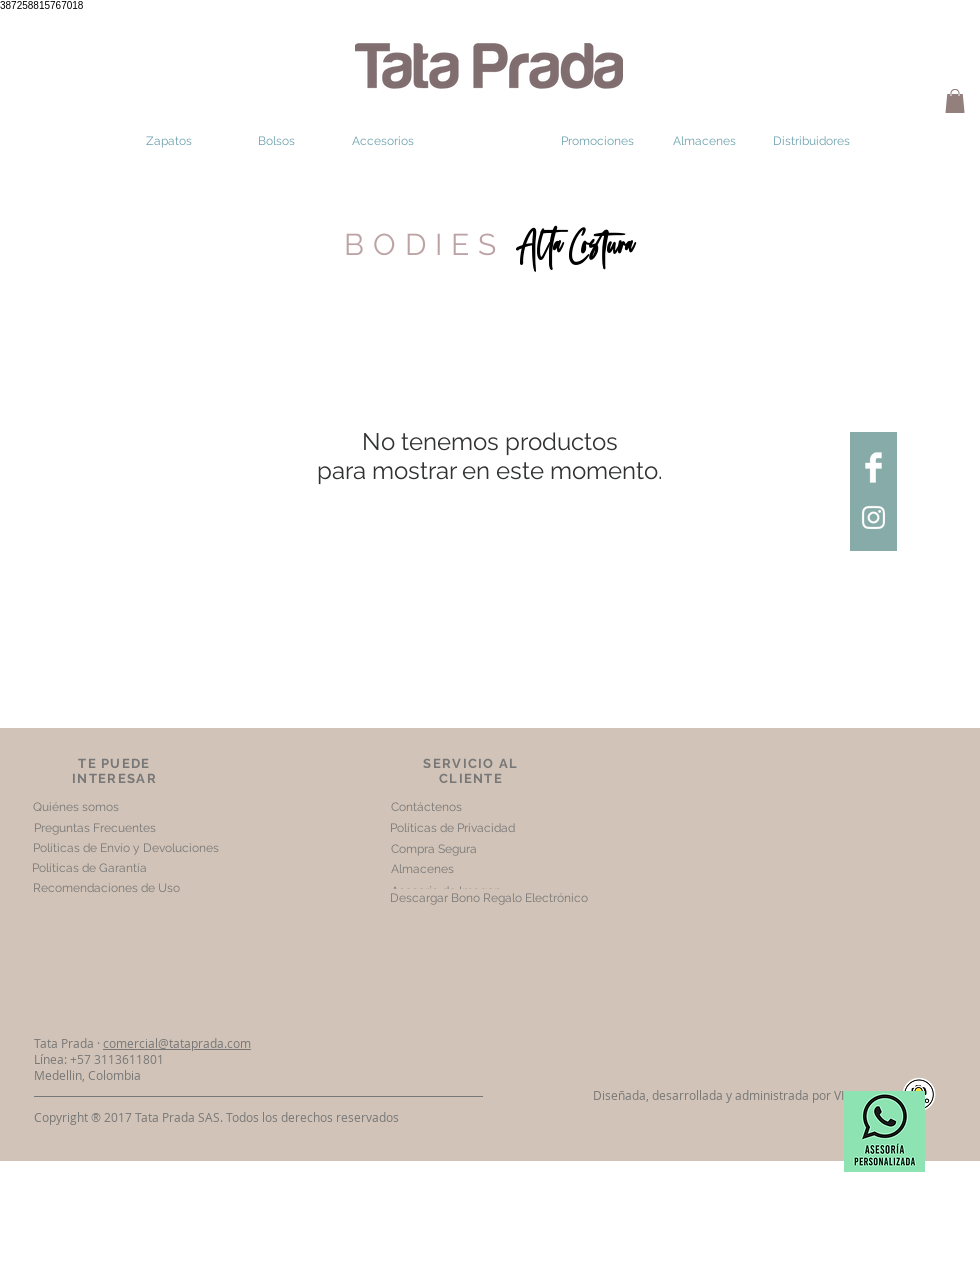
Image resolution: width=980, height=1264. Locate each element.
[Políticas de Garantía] (89, 869)
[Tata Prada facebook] (873, 467)
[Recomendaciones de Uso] (106, 889)
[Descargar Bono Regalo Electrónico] (488, 899)
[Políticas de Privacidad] (452, 829)
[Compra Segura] (434, 850)
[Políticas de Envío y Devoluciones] (126, 849)
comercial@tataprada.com (177, 1043)
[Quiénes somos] (75, 808)
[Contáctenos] (426, 808)
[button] (955, 101)
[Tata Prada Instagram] (873, 517)
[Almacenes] (422, 870)
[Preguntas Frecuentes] (94, 829)
